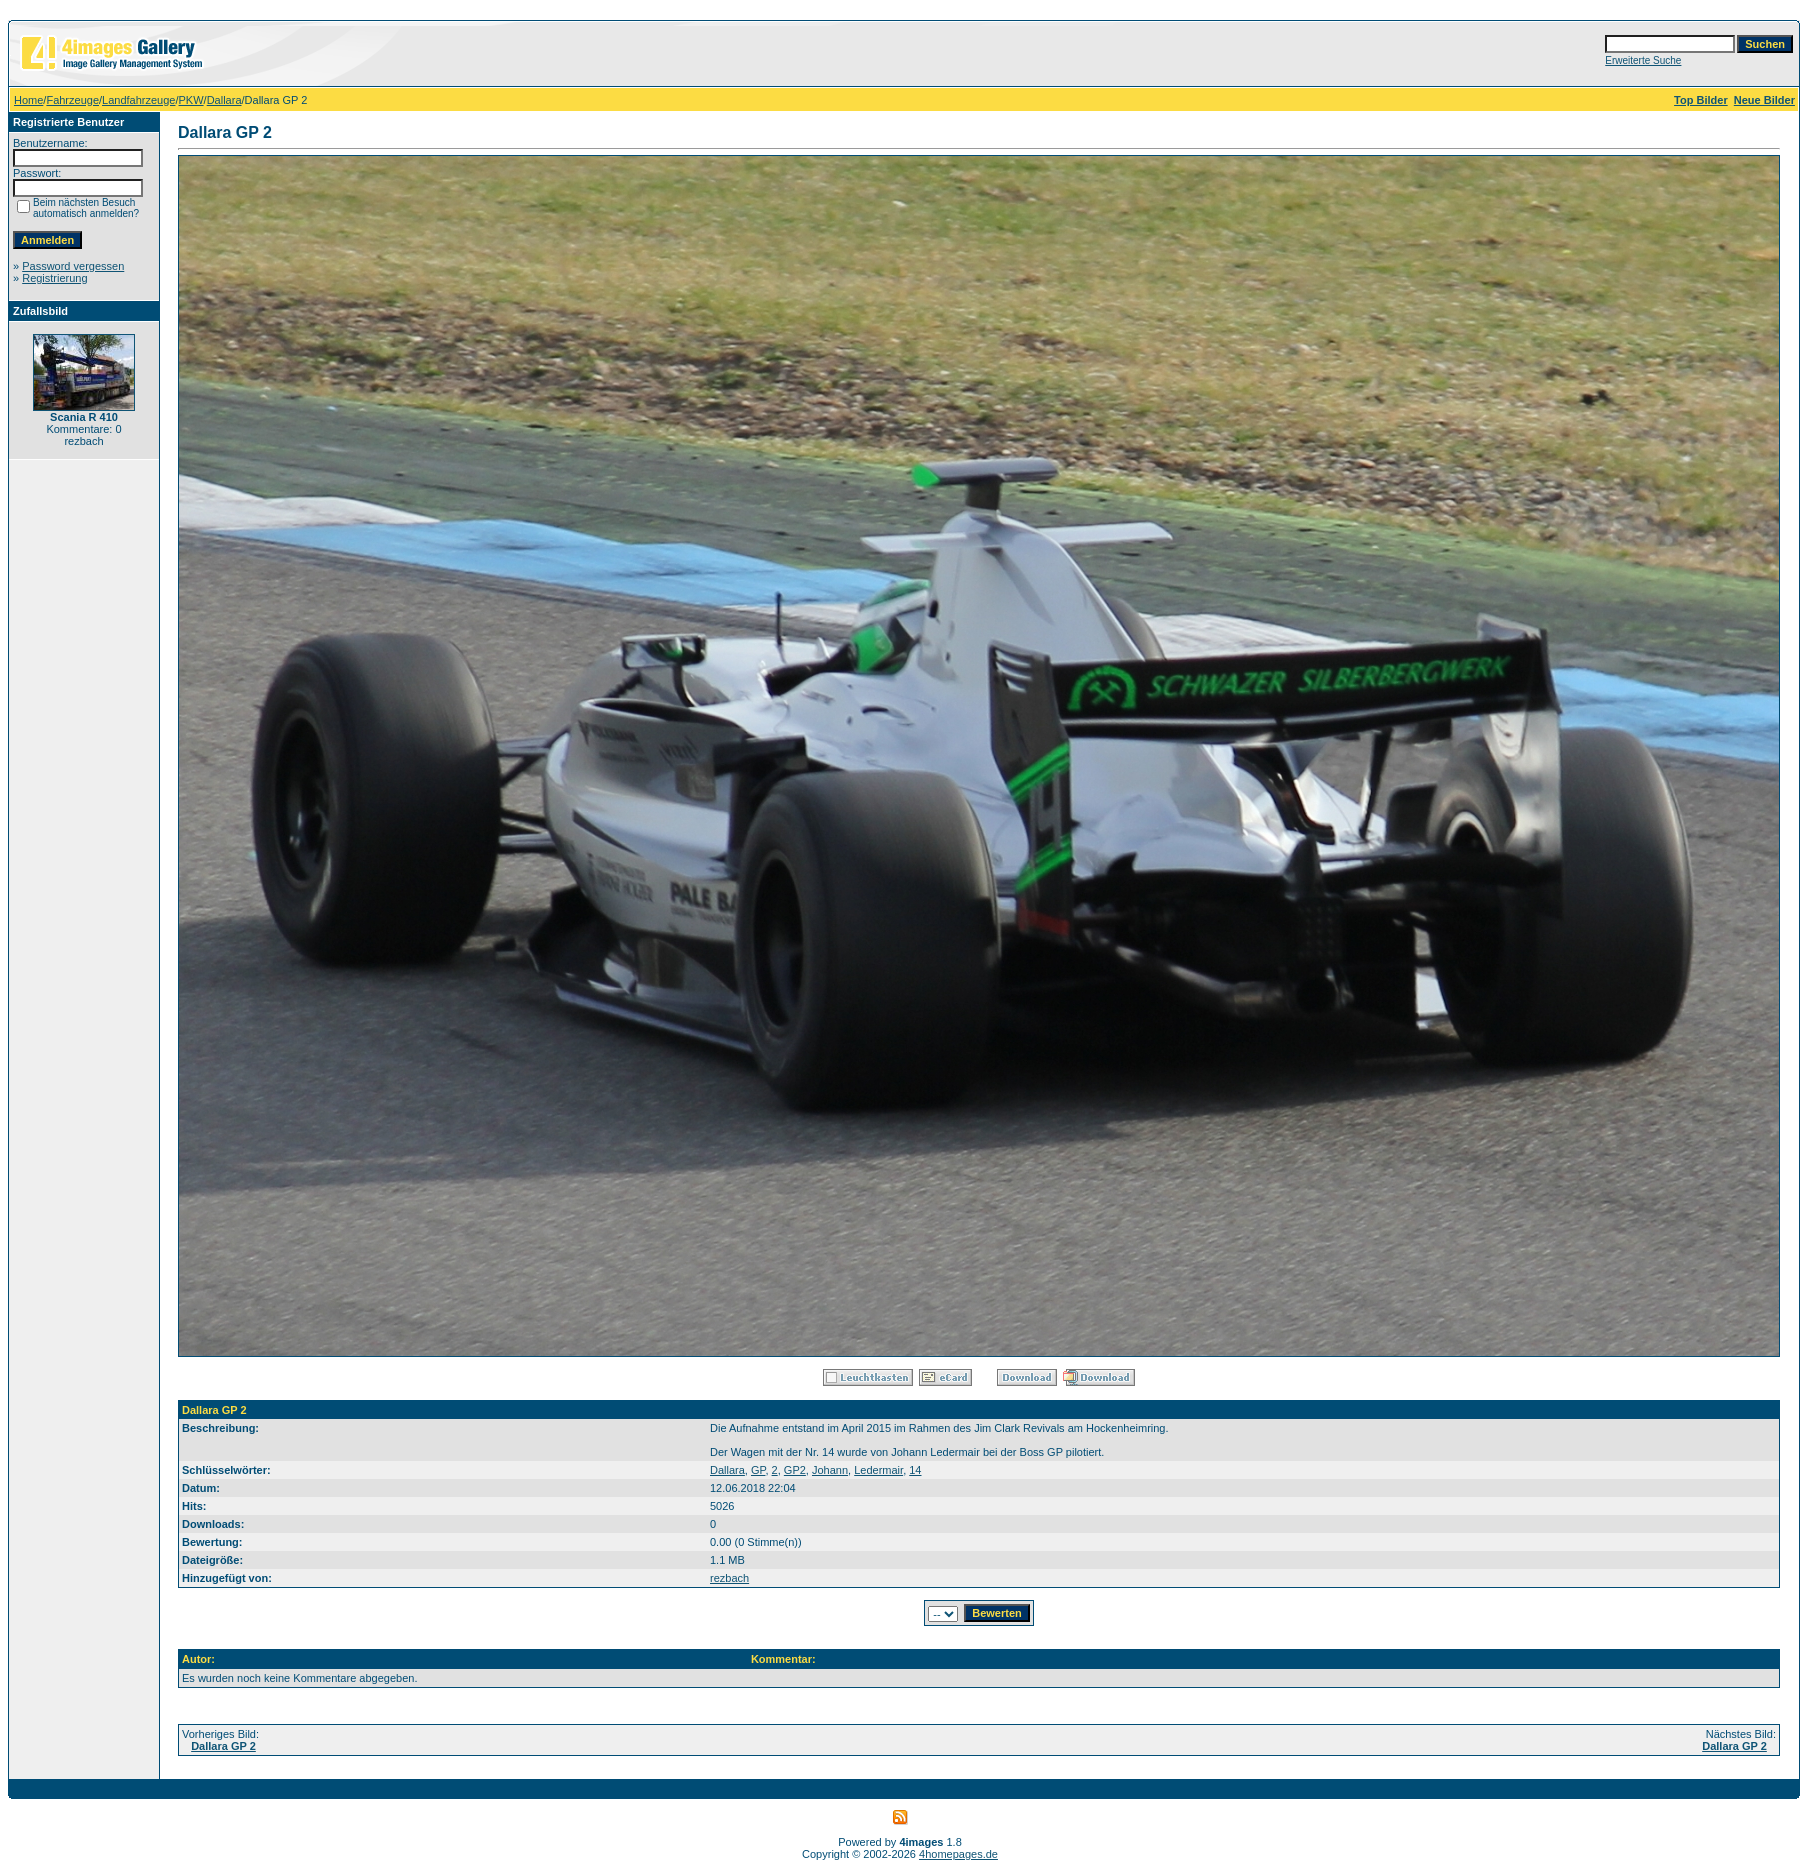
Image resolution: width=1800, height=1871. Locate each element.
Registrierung (54, 278)
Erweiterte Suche (1643, 60)
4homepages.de (958, 1854)
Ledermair (878, 1470)
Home (28, 100)
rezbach (729, 1578)
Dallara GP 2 (223, 1746)
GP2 (795, 1470)
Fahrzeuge (72, 100)
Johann (830, 1470)
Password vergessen (73, 266)
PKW (191, 100)
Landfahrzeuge (138, 100)
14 (915, 1470)
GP (758, 1470)
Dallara (224, 100)
